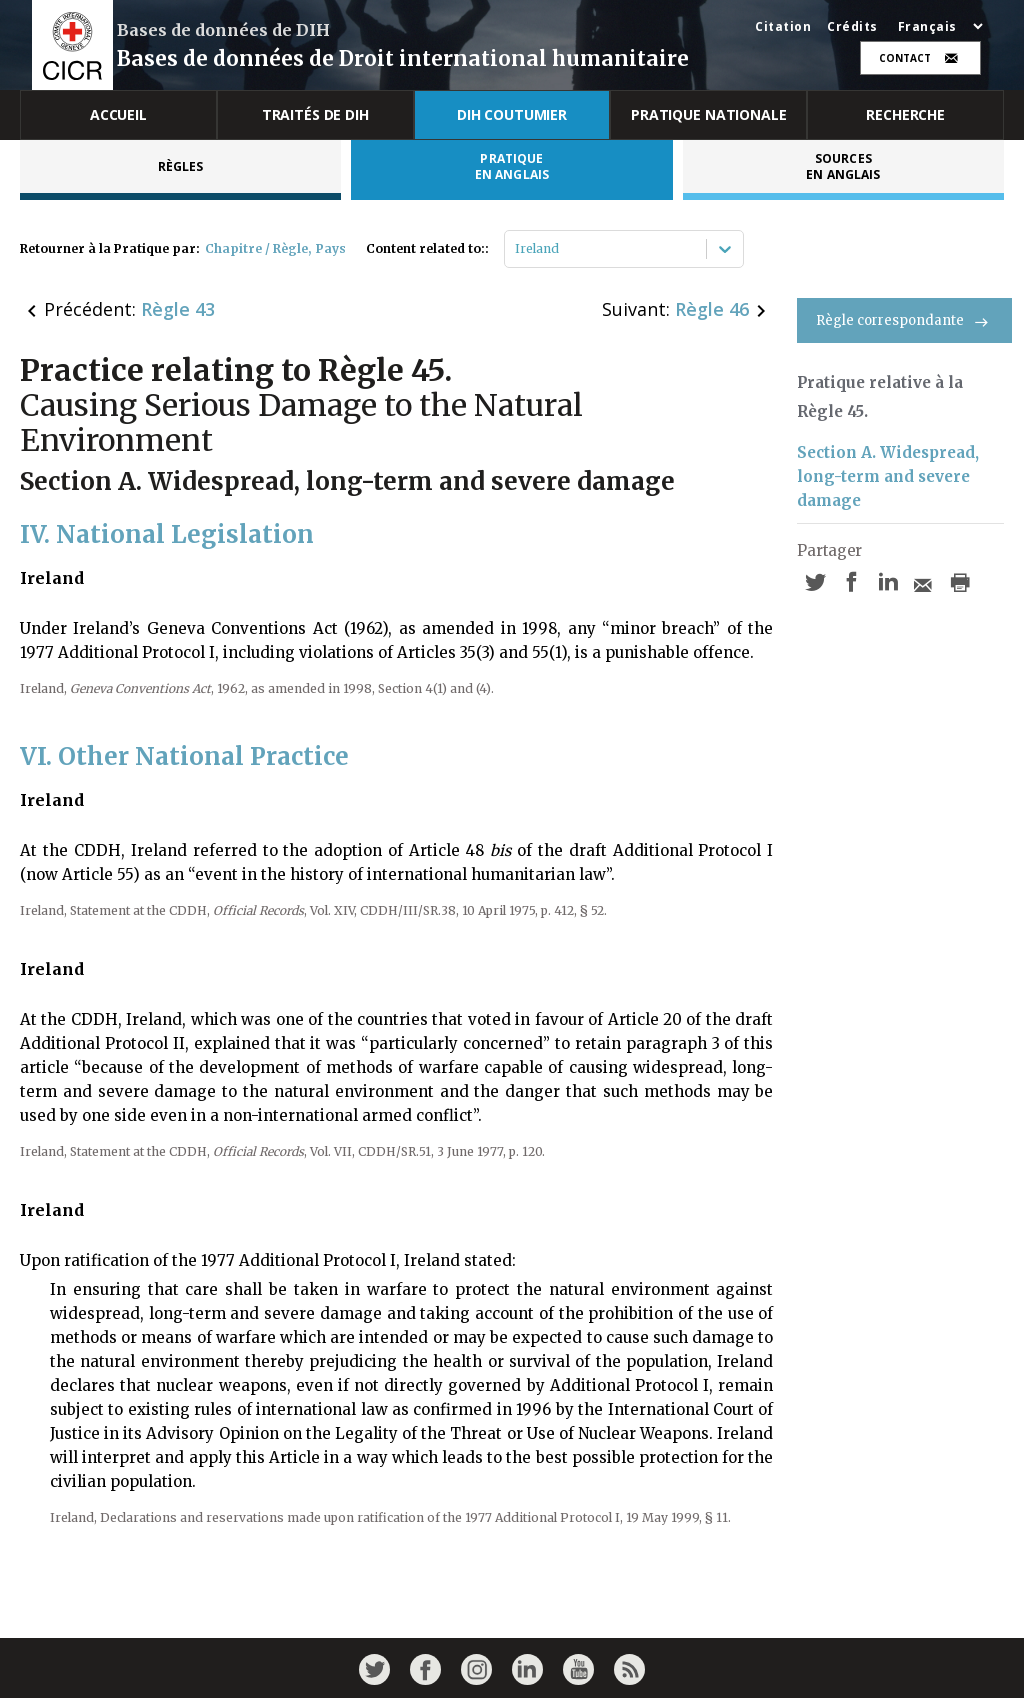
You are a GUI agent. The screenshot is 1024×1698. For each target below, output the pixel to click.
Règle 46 (712, 309)
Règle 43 (178, 309)
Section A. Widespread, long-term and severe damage (888, 476)
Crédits (852, 27)
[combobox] (516, 249)
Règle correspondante (904, 320)
